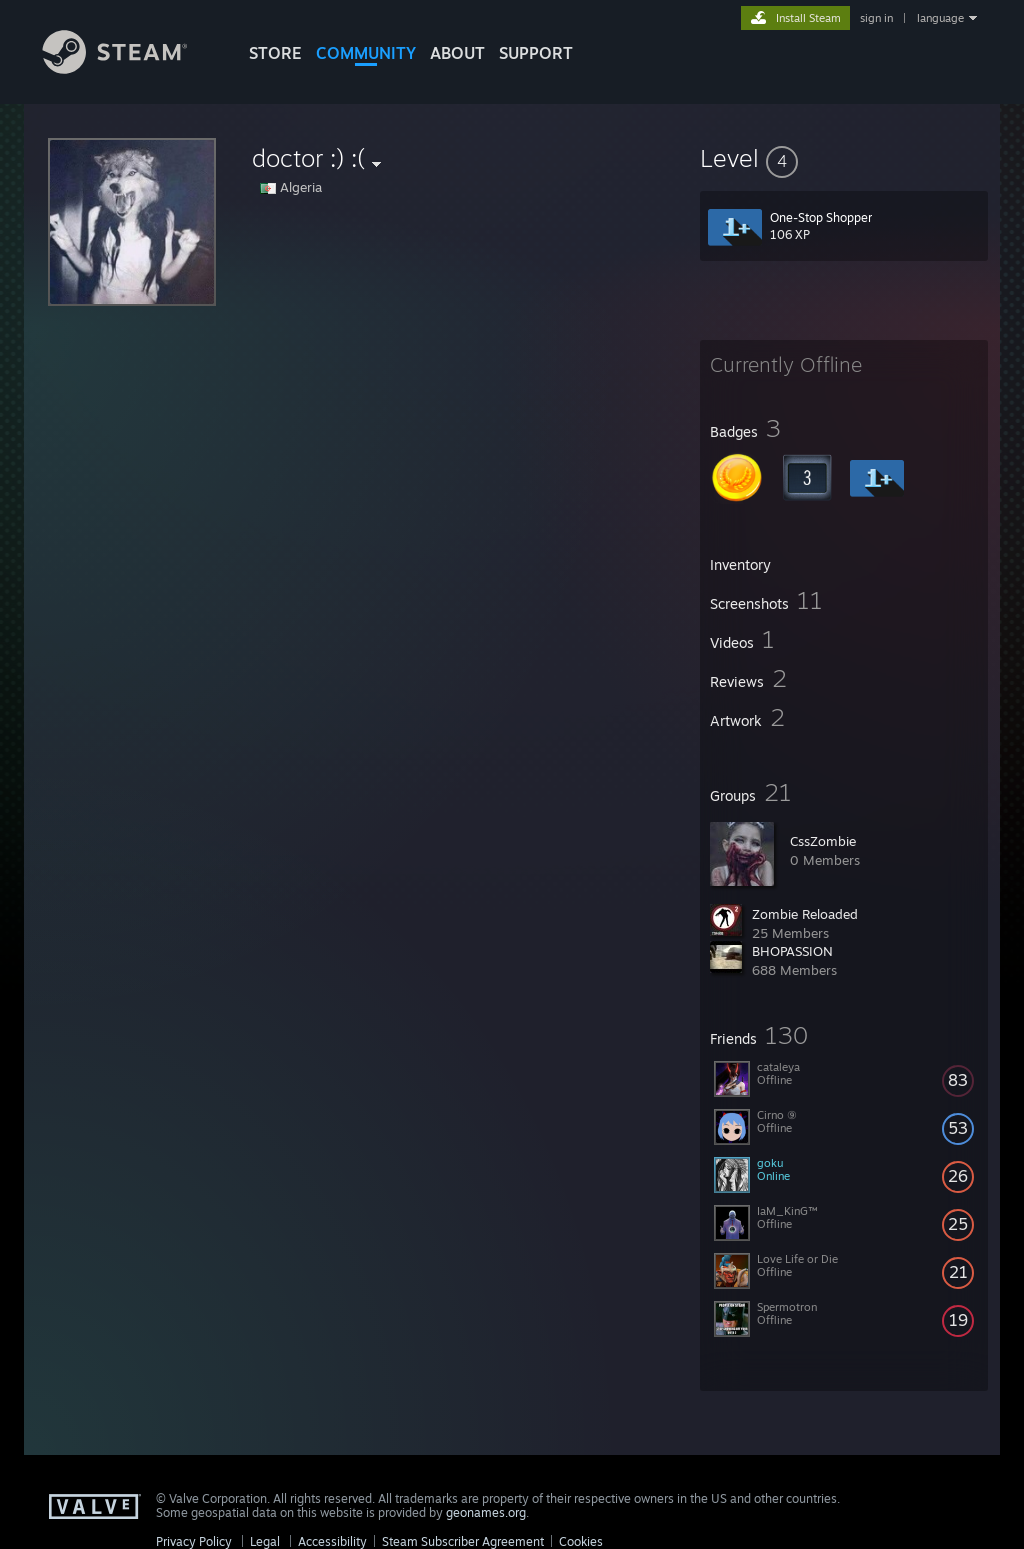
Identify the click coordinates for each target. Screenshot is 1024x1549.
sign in (876, 18)
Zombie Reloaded (805, 914)
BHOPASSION (792, 951)
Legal (265, 1541)
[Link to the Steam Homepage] (130, 68)
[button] (844, 158)
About (457, 53)
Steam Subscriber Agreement (463, 1541)
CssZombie (823, 841)
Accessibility (332, 1541)
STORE (275, 53)
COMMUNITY (366, 53)
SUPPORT (536, 53)
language (940, 18)
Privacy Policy (194, 1541)
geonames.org (486, 1512)
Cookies (581, 1541)
